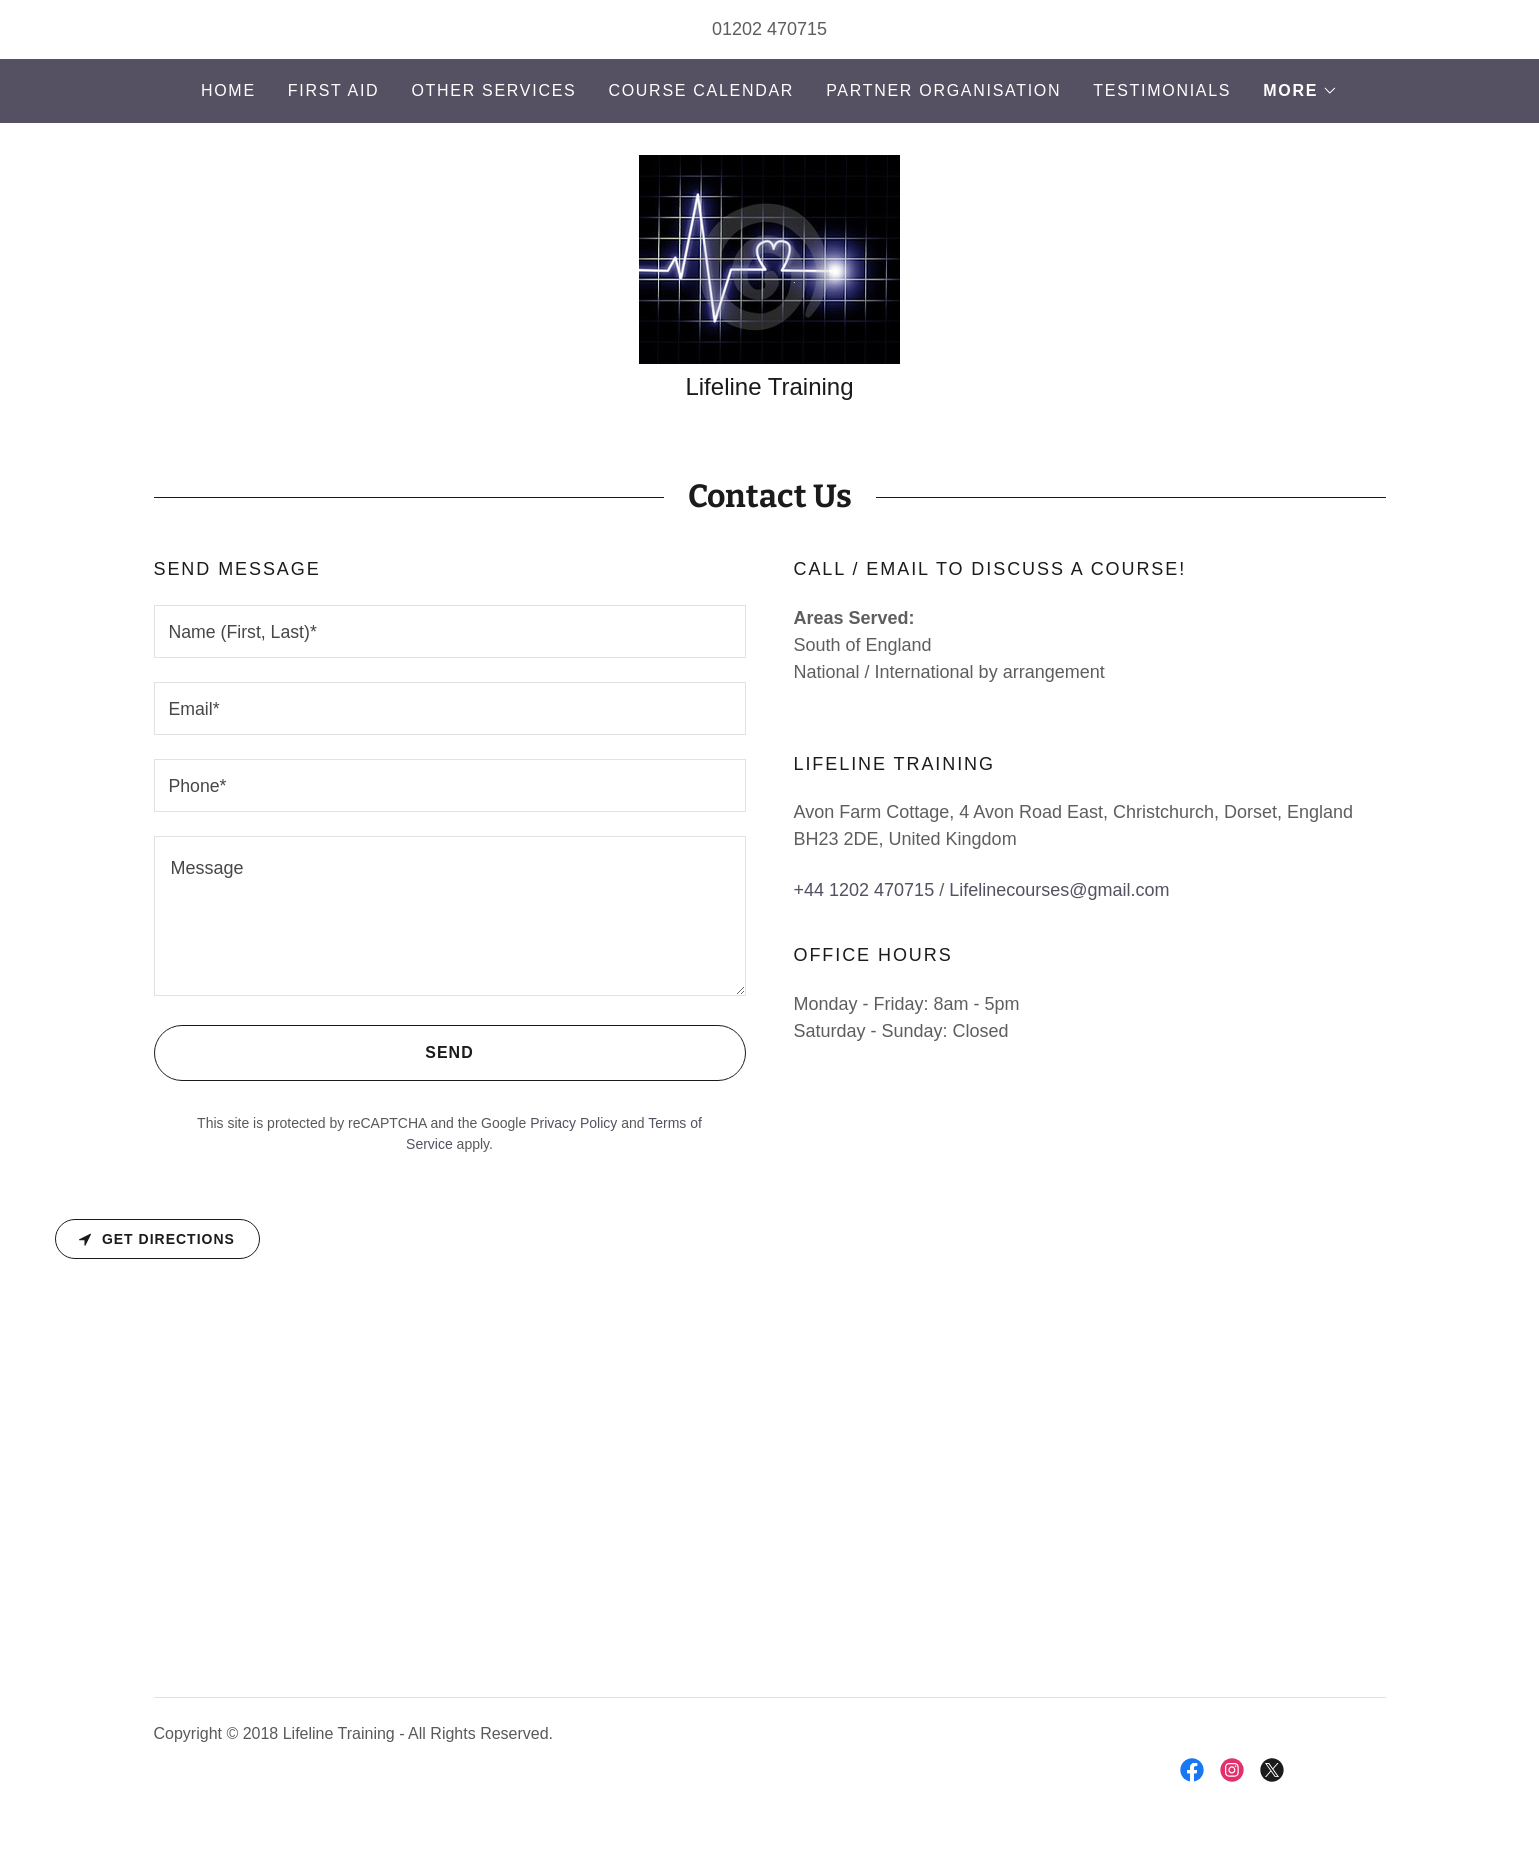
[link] (769, 258)
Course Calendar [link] (701, 90)
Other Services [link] (493, 90)
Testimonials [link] (1162, 90)
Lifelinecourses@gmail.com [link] (1059, 891)
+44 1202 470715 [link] (864, 891)
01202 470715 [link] (769, 29)
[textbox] (450, 631)
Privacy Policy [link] (573, 1123)
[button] (1300, 91)
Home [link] (228, 90)
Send (314, 1053)
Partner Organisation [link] (943, 90)
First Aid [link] (334, 90)
